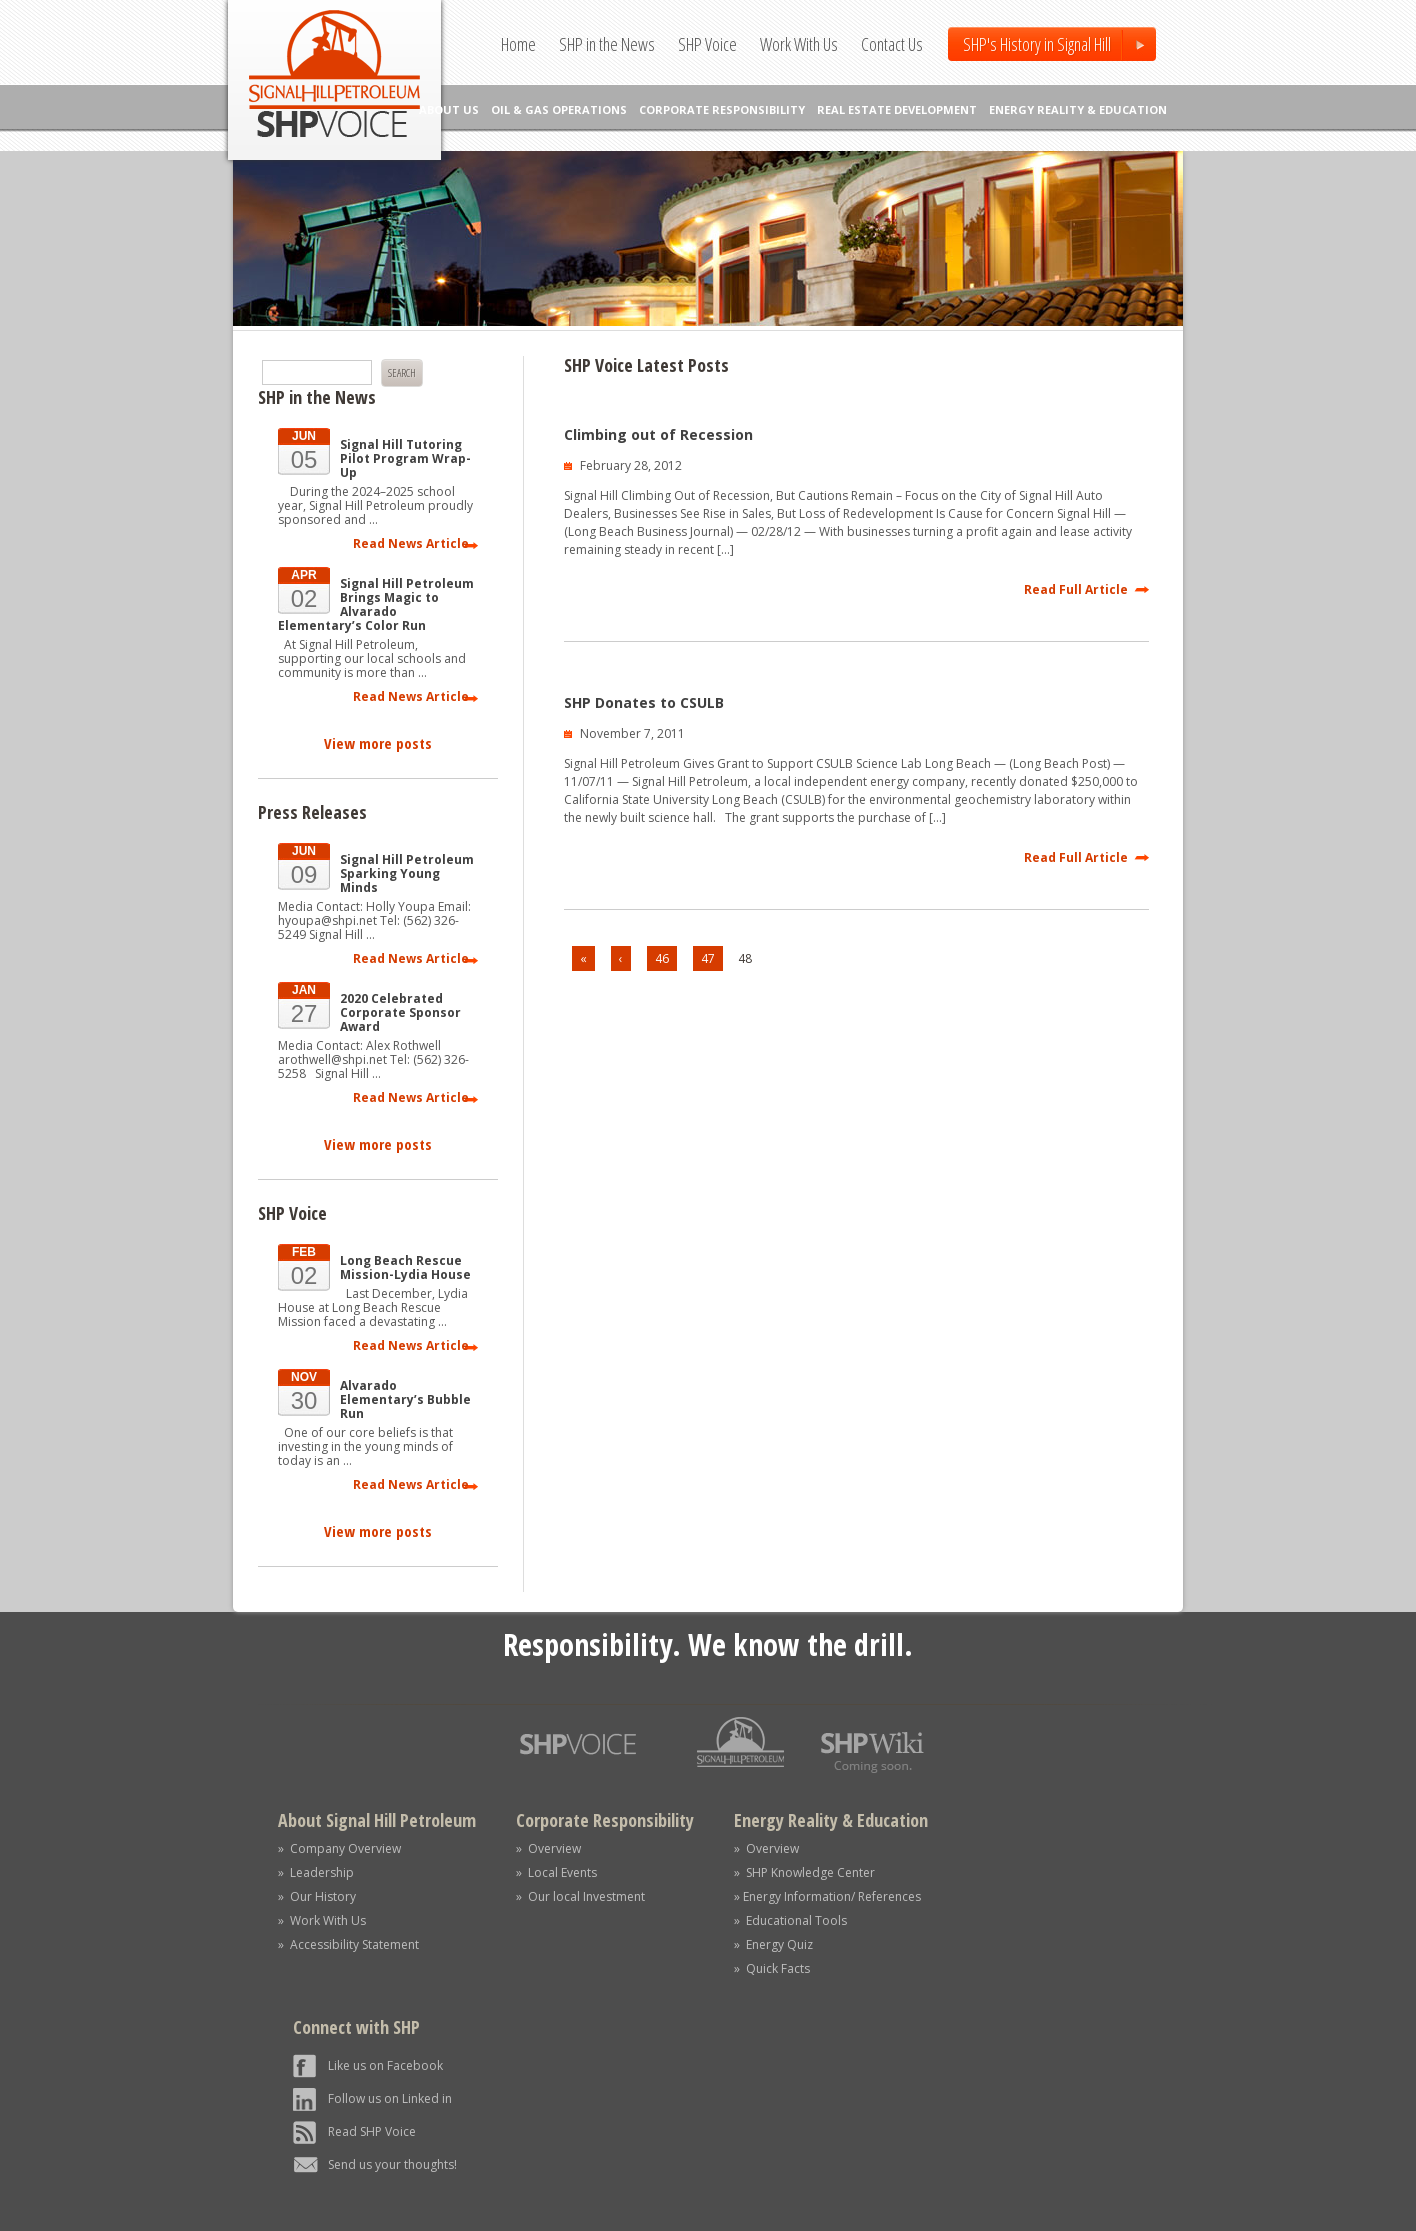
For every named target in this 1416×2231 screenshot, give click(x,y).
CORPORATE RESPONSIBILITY (722, 109)
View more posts (378, 743)
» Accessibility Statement (348, 1944)
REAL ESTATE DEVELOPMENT (897, 109)
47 (708, 958)
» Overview (548, 1848)
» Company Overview (339, 1848)
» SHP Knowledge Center (804, 1872)
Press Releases (312, 812)
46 (662, 958)
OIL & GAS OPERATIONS (559, 109)
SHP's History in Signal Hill (1037, 44)
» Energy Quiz (773, 1944)
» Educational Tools (790, 1920)
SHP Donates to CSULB (644, 702)
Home (518, 44)
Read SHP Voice (372, 2131)
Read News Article (411, 543)
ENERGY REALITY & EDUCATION (1078, 109)
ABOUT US (449, 109)
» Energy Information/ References (827, 1896)
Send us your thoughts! (392, 2164)
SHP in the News (607, 44)
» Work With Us (322, 1920)
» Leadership (316, 1872)
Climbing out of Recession (658, 434)
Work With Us (799, 44)
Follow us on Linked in (390, 2098)
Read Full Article (1076, 589)
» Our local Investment (580, 1896)
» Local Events (556, 1872)
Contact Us (892, 44)
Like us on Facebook (385, 2065)
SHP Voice (707, 44)
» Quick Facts (772, 1968)
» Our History (317, 1896)
